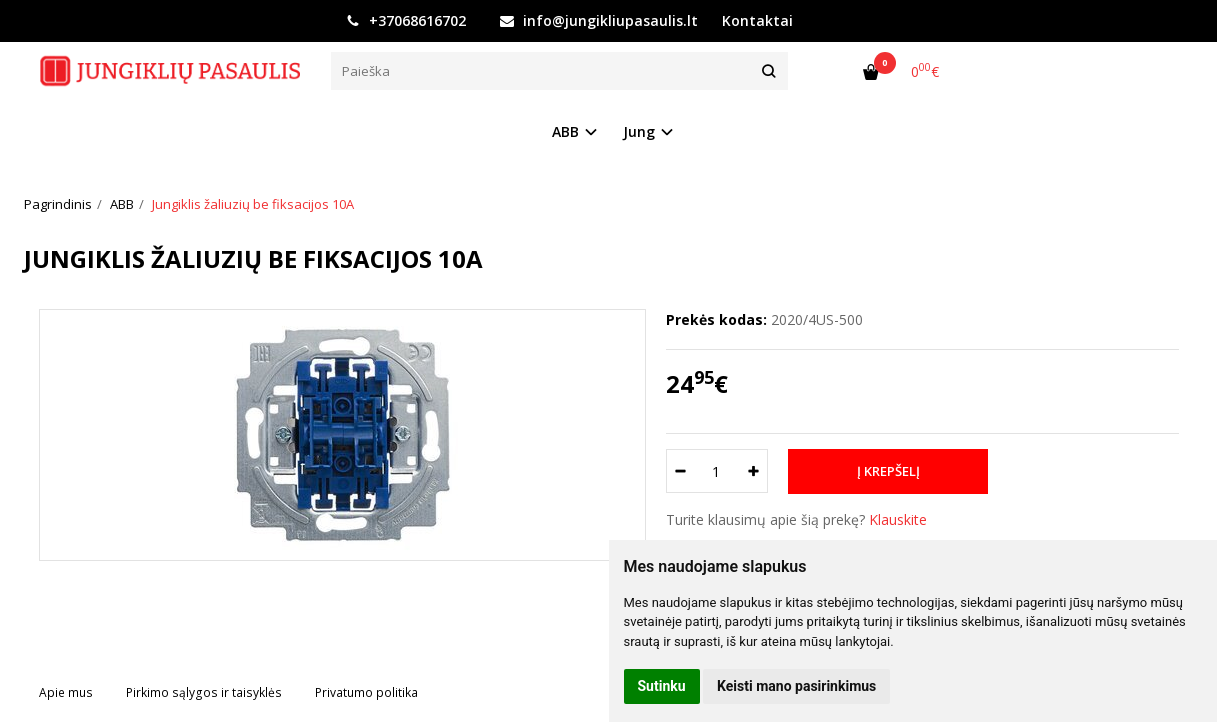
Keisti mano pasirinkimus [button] (796, 686)
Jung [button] (639, 131)
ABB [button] (565, 131)
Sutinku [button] (662, 686)
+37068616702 (406, 20)
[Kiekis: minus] (680, 471)
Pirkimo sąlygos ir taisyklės (204, 692)
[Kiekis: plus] (753, 471)
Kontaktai (757, 20)
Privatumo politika (366, 692)
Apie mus (66, 692)
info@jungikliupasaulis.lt (599, 20)
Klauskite (898, 519)
